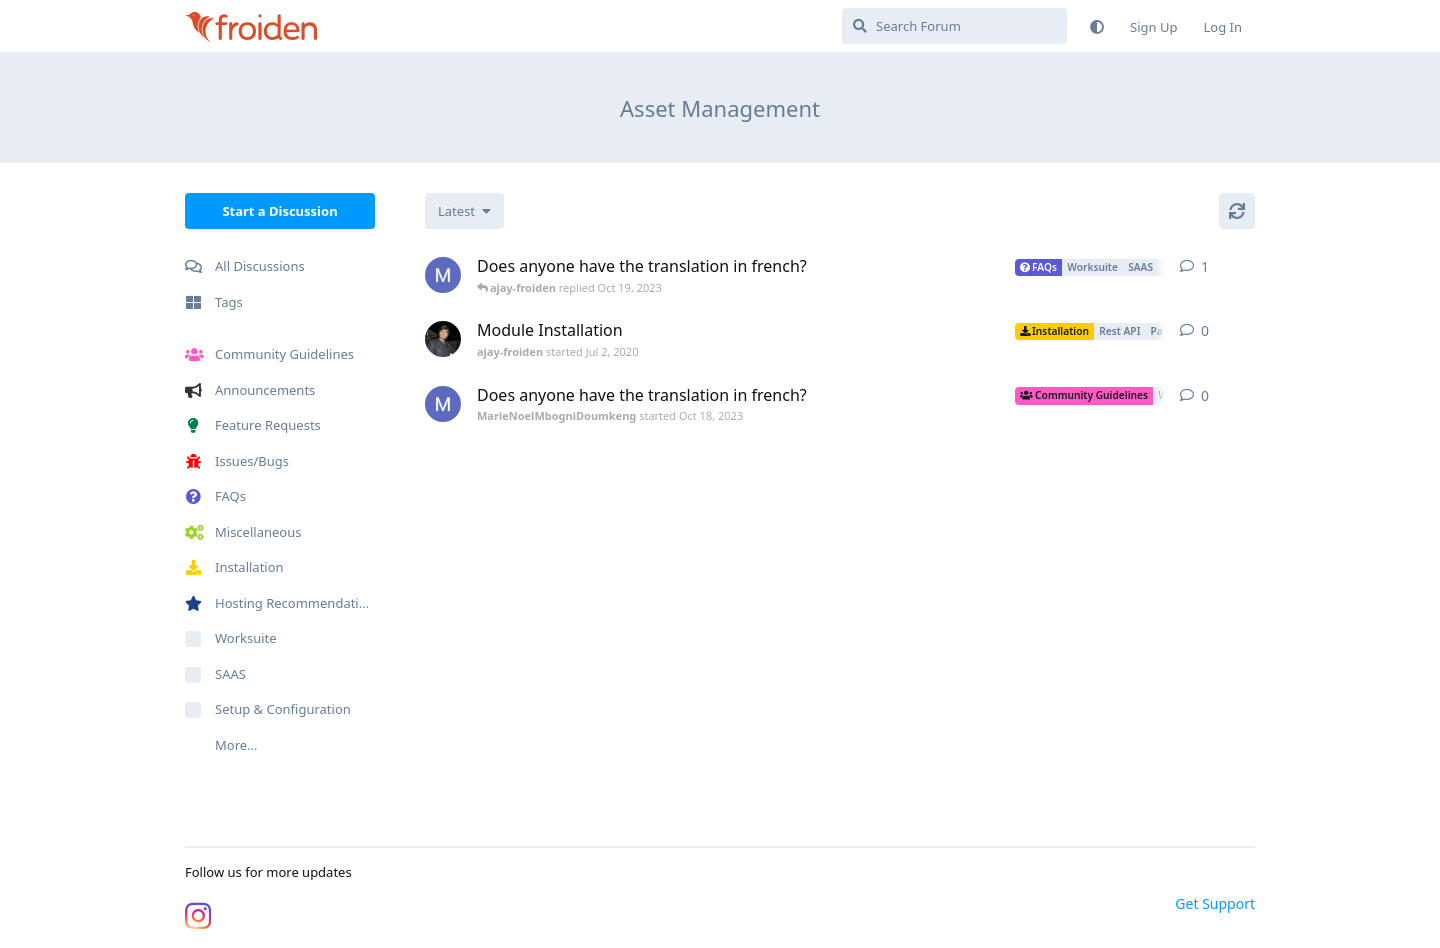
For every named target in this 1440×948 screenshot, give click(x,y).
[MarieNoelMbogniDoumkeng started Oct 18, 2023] (443, 275)
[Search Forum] (954, 26)
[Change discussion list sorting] (464, 211)
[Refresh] (1237, 211)
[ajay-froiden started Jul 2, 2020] (443, 339)
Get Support (1215, 903)
